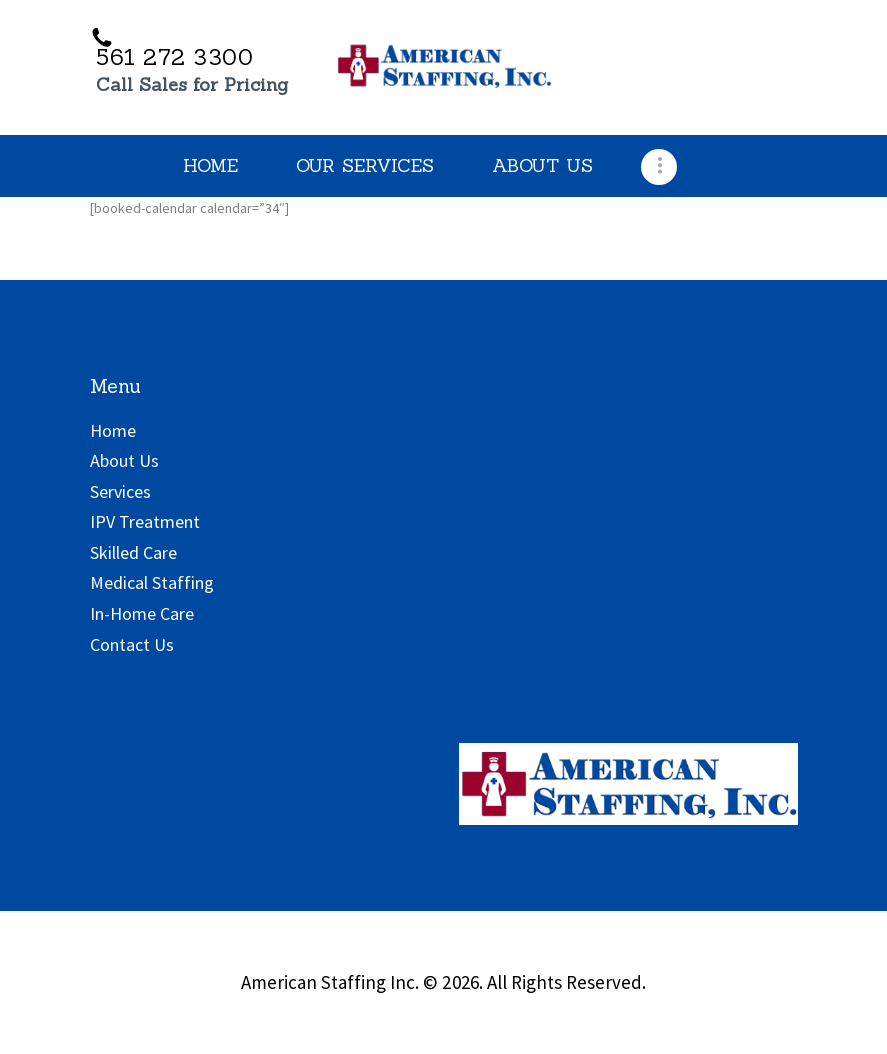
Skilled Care (133, 552)
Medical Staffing (152, 582)
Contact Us (132, 644)
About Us (124, 460)
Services (120, 491)
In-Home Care (142, 613)
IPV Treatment (145, 521)
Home (113, 430)
